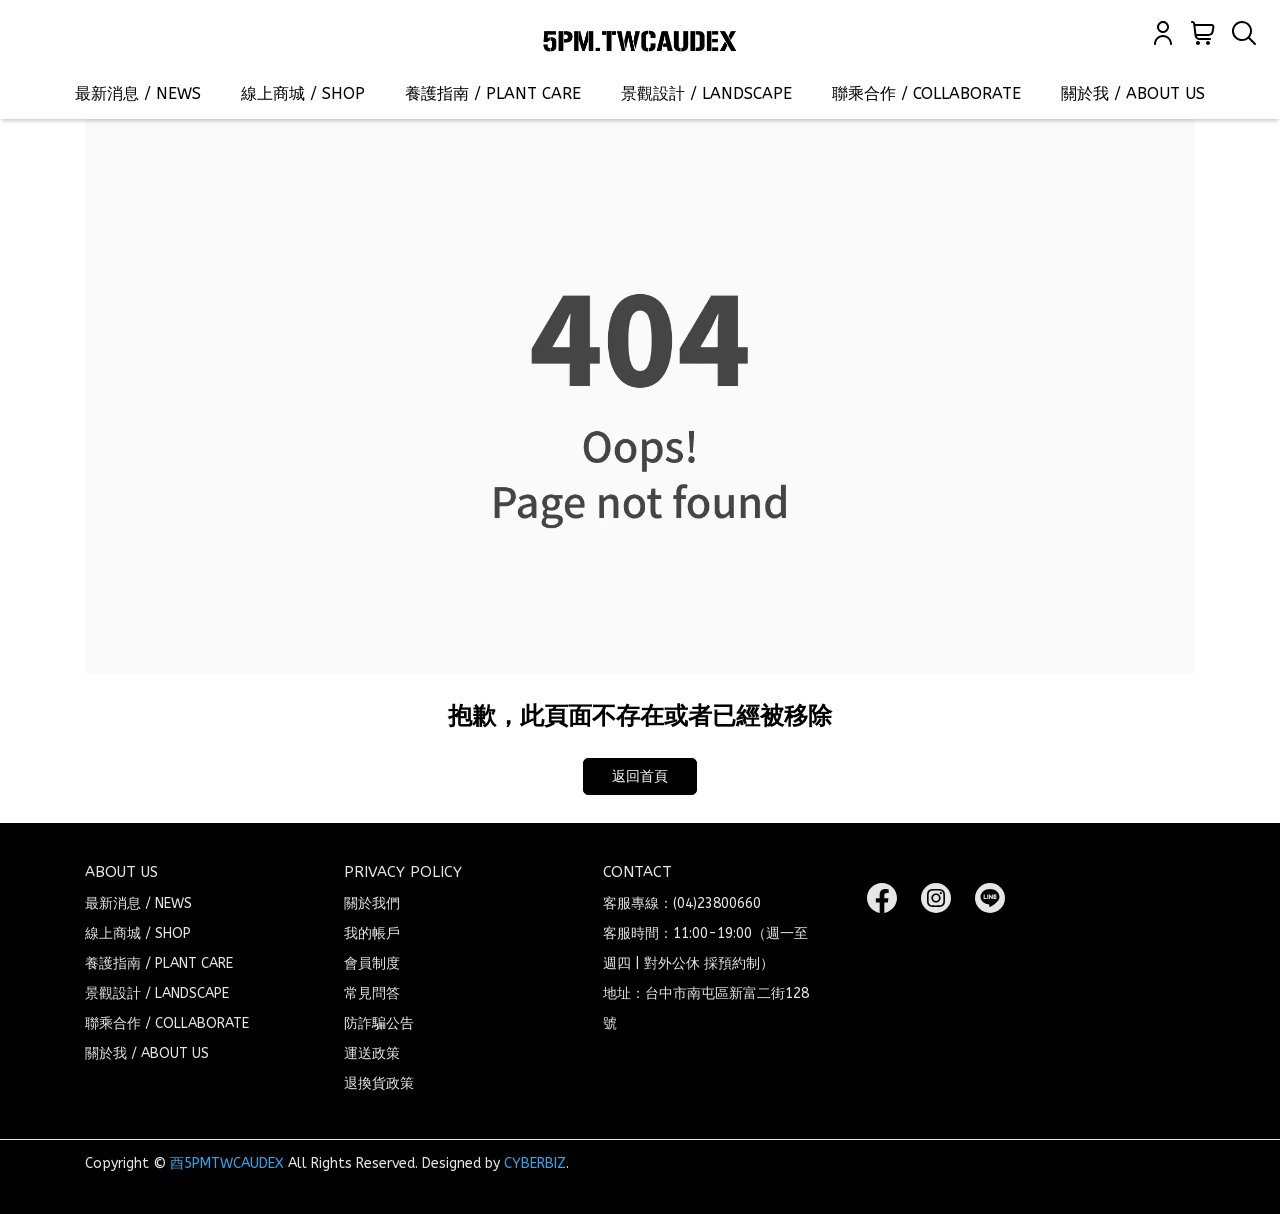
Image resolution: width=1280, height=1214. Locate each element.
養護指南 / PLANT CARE (493, 93)
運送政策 (372, 1053)
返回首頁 (640, 776)
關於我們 (372, 903)
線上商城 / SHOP (303, 93)
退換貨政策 (379, 1083)
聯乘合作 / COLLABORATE (926, 93)
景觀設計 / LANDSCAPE (706, 93)
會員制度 (372, 963)
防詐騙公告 (379, 1023)
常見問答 (372, 993)
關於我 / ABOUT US (1133, 93)
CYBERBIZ (535, 1163)
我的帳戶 (372, 933)
